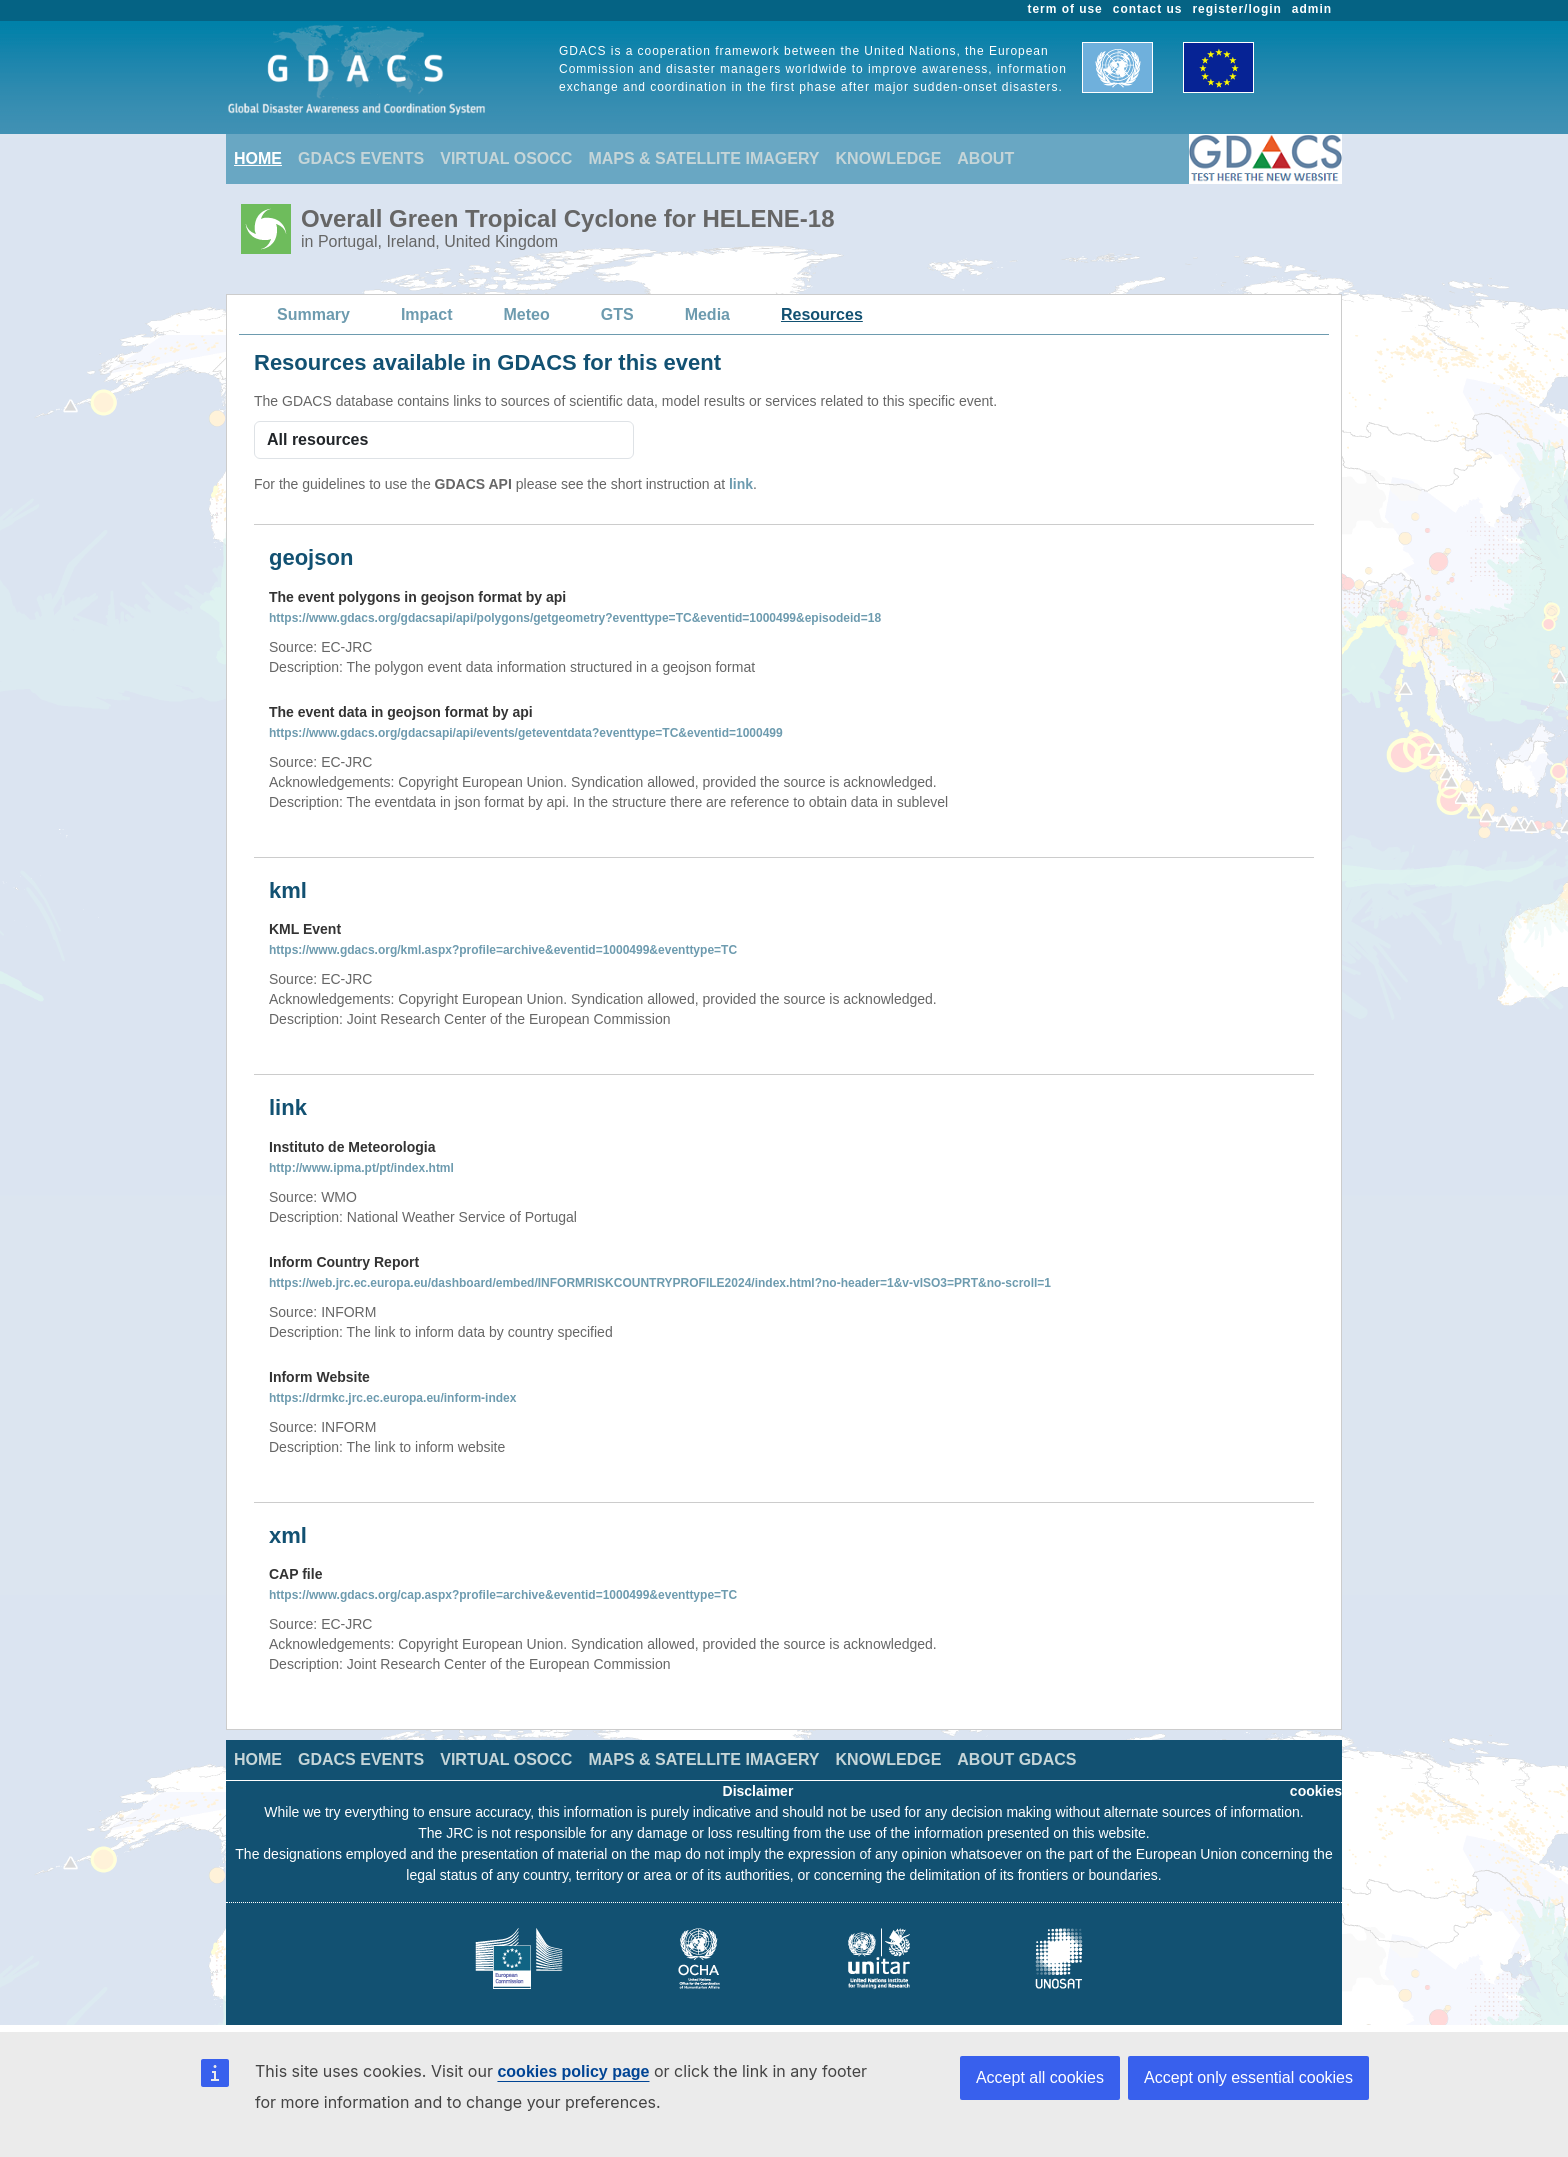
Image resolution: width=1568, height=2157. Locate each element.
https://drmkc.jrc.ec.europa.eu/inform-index (392, 1398)
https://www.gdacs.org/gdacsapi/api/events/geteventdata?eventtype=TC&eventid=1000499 (526, 733)
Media (707, 314)
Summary (313, 314)
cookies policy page (573, 2071)
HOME (258, 158)
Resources (822, 314)
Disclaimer (758, 1791)
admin (1312, 9)
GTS (617, 314)
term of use (1065, 9)
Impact (427, 314)
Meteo (527, 314)
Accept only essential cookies (1248, 2077)
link (741, 484)
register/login (1236, 9)
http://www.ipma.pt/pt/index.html (361, 1168)
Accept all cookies (1040, 2077)
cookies (1316, 1791)
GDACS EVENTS (361, 158)
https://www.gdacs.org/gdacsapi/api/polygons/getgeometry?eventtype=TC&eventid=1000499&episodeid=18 (575, 618)
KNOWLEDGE (889, 158)
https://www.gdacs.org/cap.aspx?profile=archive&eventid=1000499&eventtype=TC (503, 1595)
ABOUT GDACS (1016, 1759)
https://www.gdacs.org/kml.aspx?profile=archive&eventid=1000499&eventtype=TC (503, 950)
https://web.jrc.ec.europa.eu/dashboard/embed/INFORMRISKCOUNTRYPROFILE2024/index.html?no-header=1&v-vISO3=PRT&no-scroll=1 (660, 1283)
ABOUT (985, 158)
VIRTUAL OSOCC (506, 158)
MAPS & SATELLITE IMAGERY (703, 158)
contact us (1148, 9)
